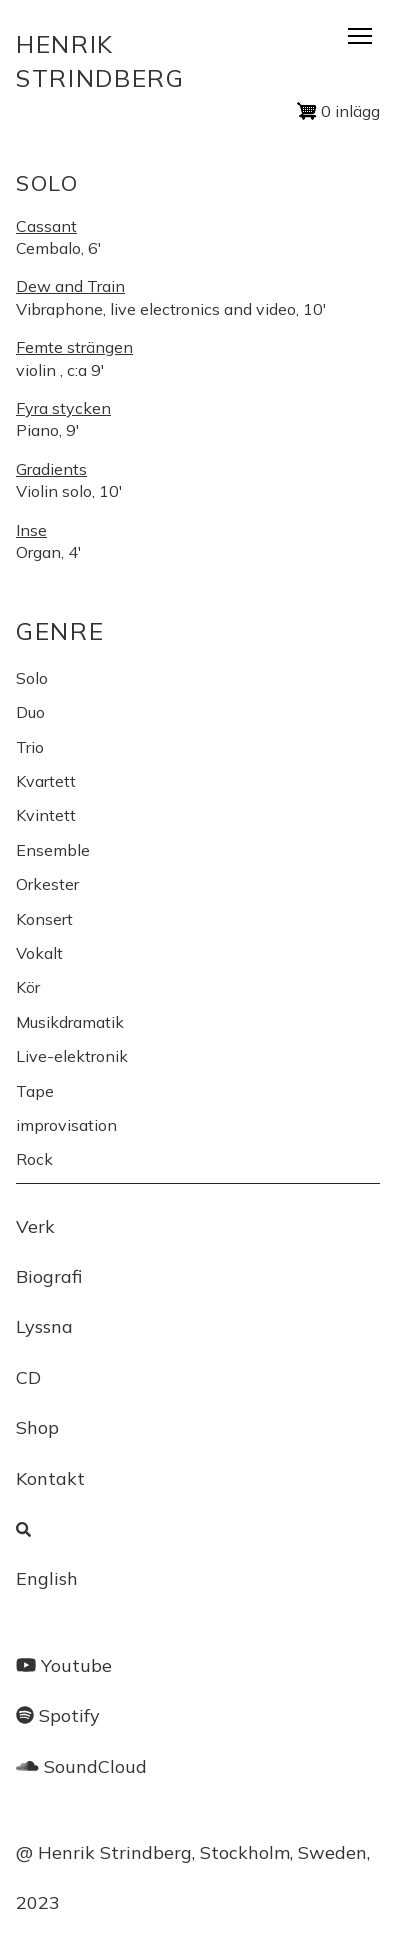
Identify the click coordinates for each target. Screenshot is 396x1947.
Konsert (44, 919)
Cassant (46, 226)
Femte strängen (74, 347)
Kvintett (46, 815)
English (47, 1578)
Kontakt (50, 1478)
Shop (37, 1427)
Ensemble (53, 850)
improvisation (66, 1125)
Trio (30, 747)
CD (28, 1377)
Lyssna (44, 1326)
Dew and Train (70, 286)
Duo (30, 712)
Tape (35, 1091)
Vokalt (39, 953)
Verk (35, 1226)
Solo (32, 678)
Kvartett (46, 781)
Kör (28, 987)
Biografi (49, 1276)
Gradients (51, 469)
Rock (34, 1159)
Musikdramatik (70, 1022)
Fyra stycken (63, 408)
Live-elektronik (72, 1056)
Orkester (47, 884)
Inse (31, 530)
